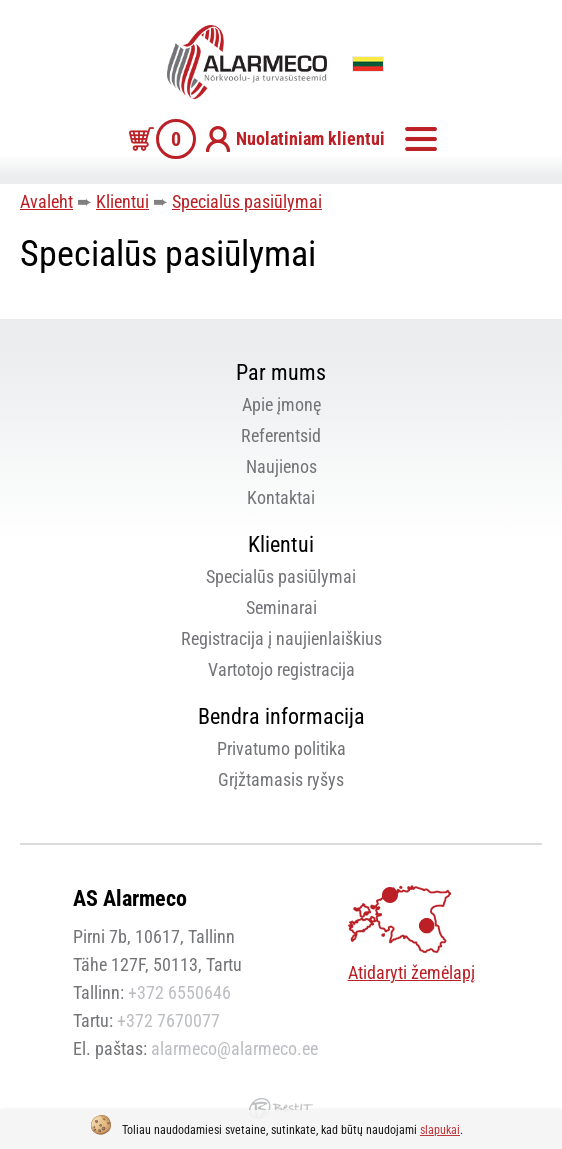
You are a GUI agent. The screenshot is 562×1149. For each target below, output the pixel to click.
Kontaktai (281, 497)
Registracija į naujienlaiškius (281, 638)
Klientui (122, 201)
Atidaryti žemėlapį (411, 972)
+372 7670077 (168, 1020)
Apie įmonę (281, 404)
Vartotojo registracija (281, 669)
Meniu (421, 139)
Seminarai (281, 607)
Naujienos (281, 466)
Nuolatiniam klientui (310, 138)
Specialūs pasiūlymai (247, 201)
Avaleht (46, 201)
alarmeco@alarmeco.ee (234, 1048)
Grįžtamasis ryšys (281, 779)
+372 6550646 (179, 992)
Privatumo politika (281, 748)
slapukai (440, 1130)
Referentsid (281, 435)
